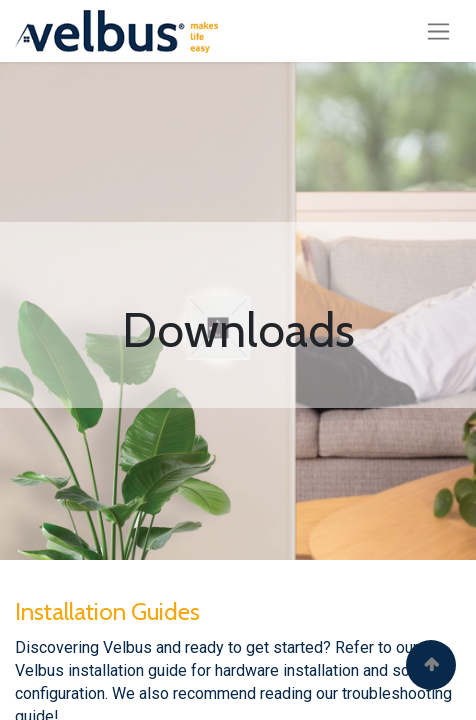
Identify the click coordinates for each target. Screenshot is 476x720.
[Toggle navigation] (438, 31)
